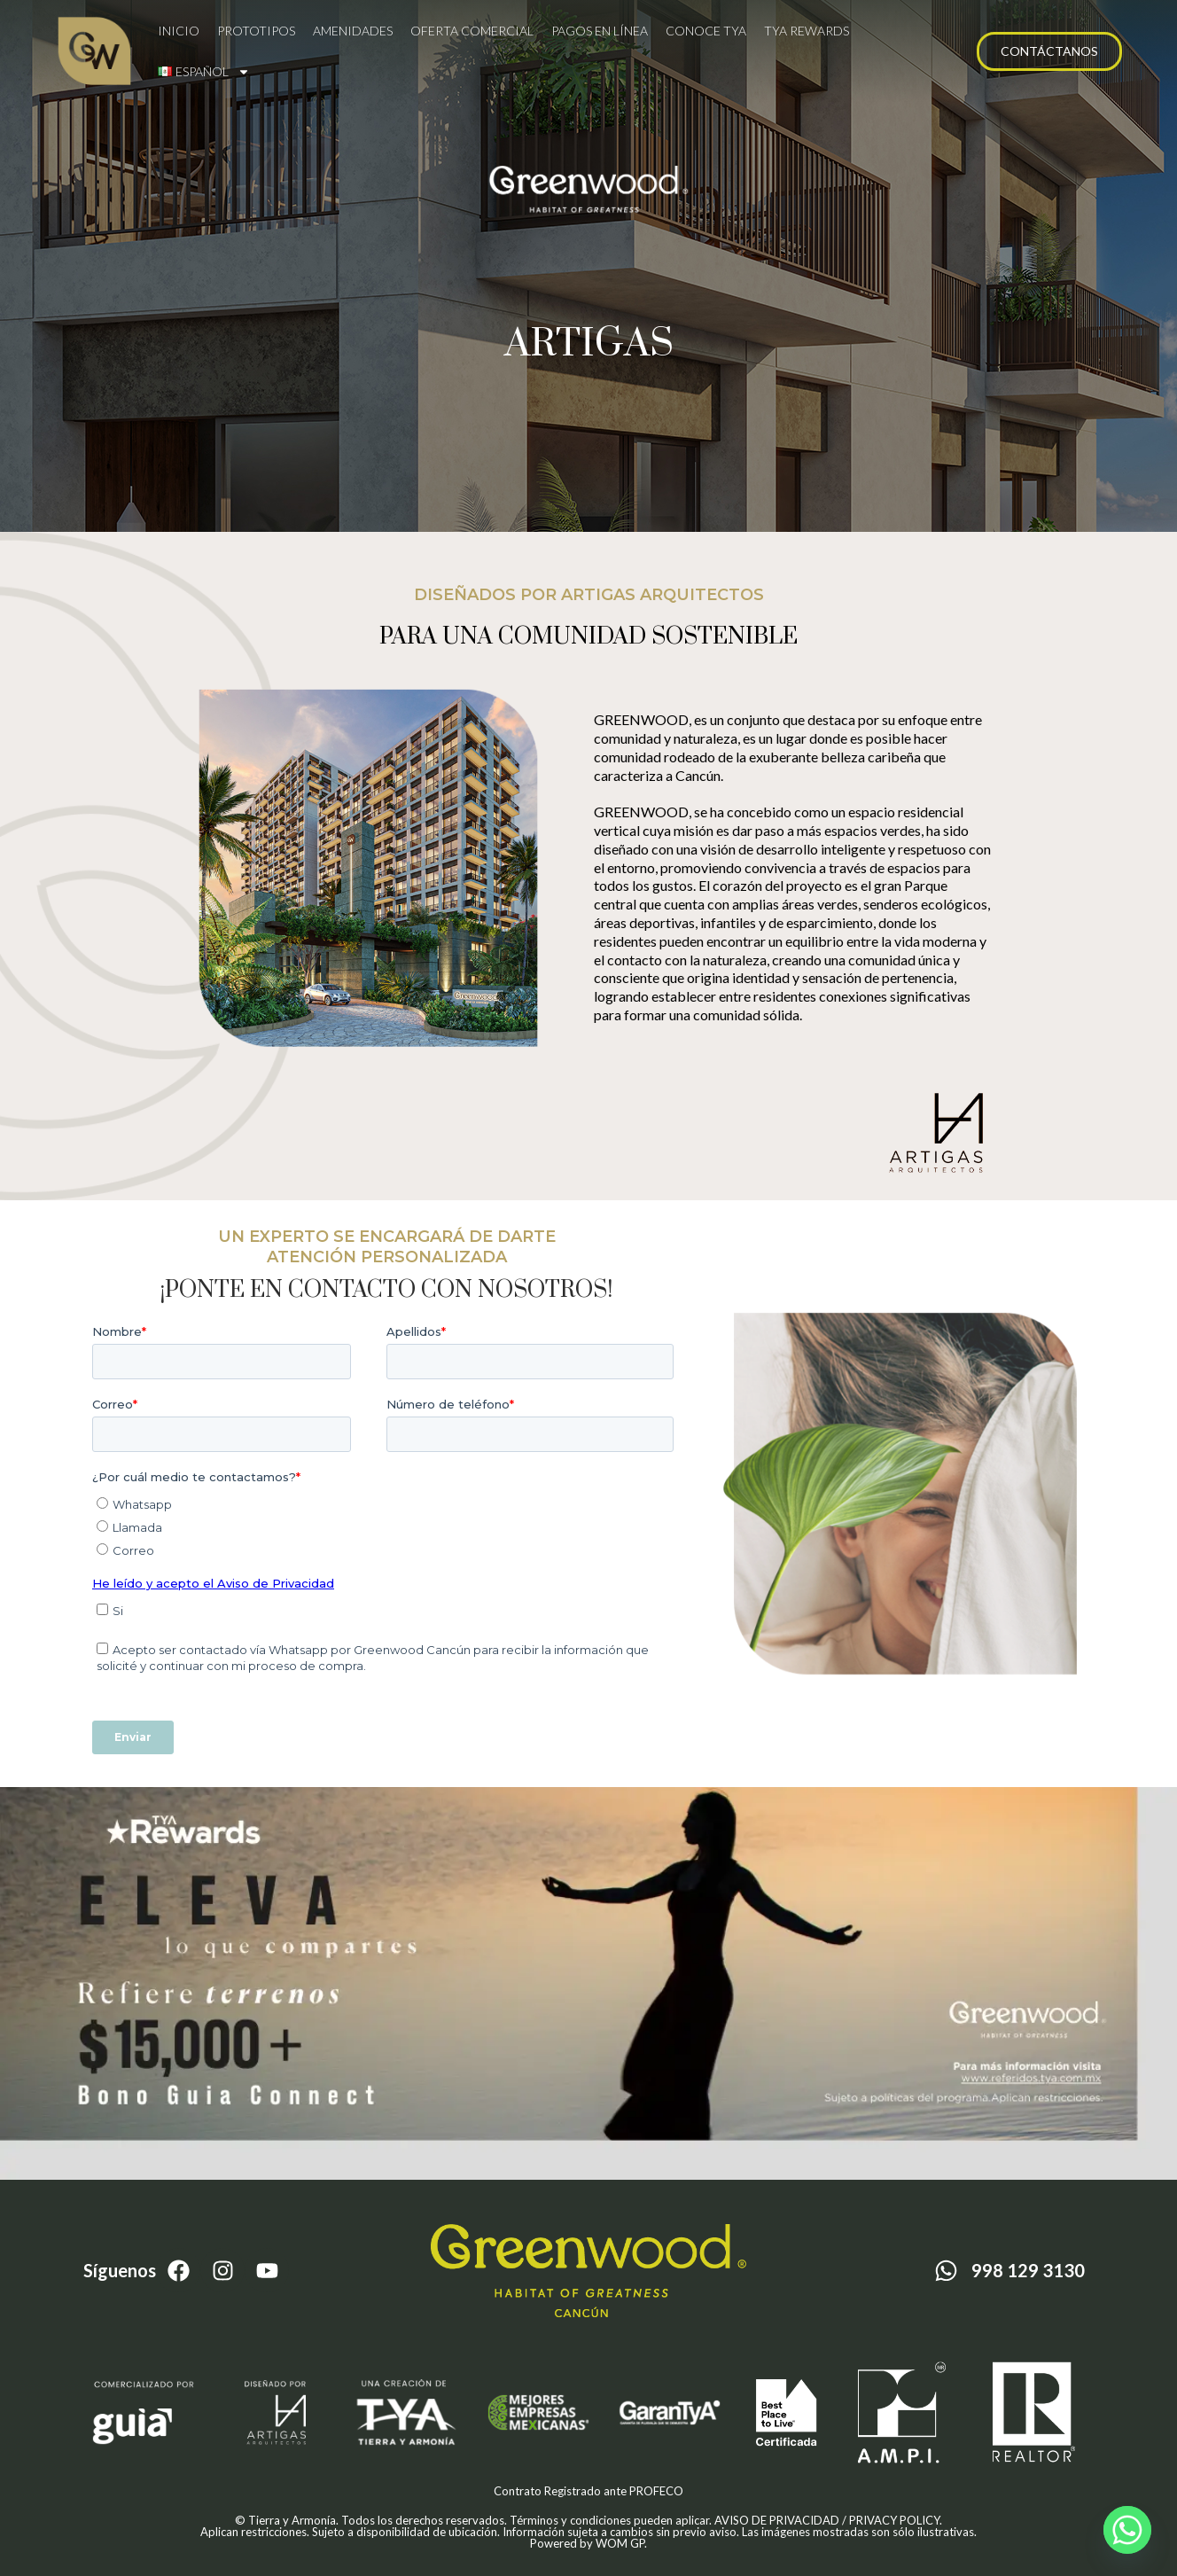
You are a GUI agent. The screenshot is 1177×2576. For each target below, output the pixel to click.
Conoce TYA (706, 30)
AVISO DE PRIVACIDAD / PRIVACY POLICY (826, 2520)
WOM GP (620, 2543)
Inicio (178, 30)
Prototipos (256, 30)
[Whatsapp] (1127, 2530)
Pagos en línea (599, 30)
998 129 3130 (1028, 2270)
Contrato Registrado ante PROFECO (588, 2491)
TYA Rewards (806, 30)
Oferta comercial (472, 30)
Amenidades (353, 30)
